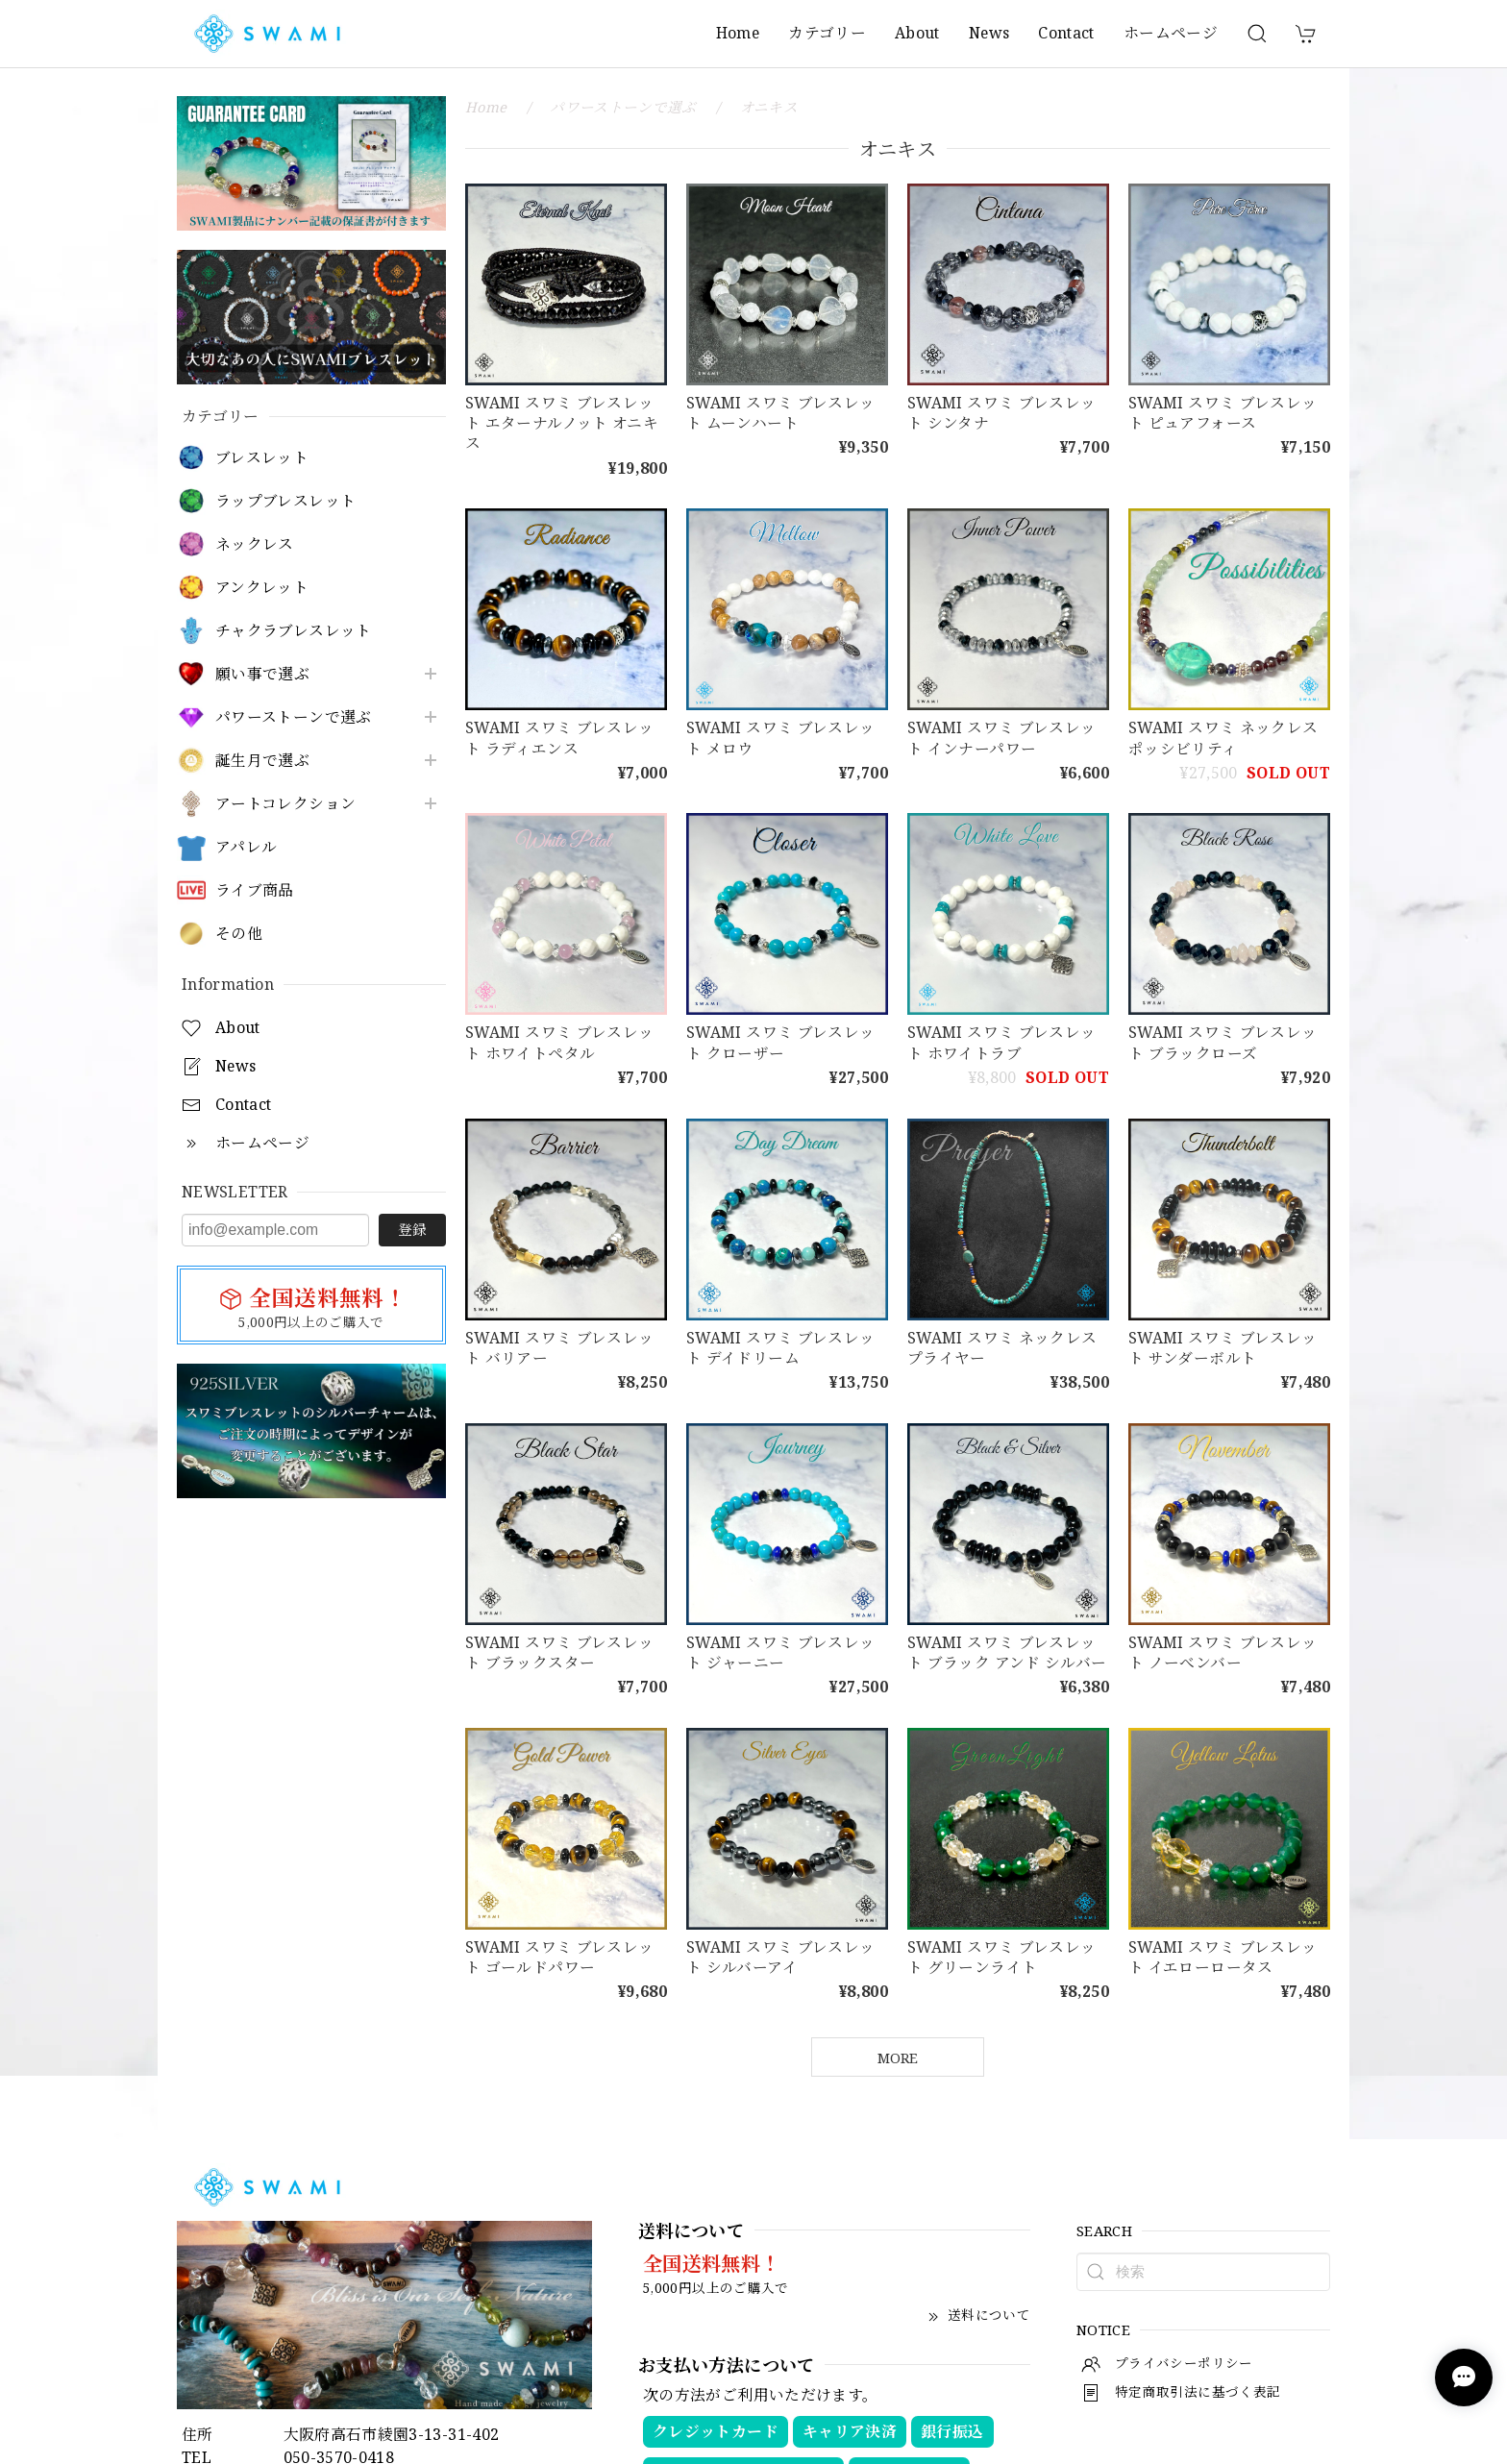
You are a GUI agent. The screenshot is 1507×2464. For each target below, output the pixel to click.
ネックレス (254, 544)
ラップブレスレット (285, 501)
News (989, 32)
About (917, 32)
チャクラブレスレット (293, 631)
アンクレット (262, 588)
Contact (1066, 32)
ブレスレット (262, 458)
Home (737, 32)
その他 (238, 933)
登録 (412, 1229)
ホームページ (1171, 32)
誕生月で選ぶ (262, 761)
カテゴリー (827, 32)
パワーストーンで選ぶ (293, 717)
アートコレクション (285, 804)
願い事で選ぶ (262, 674)
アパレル (246, 847)
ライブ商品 (254, 890)
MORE (897, 2057)
